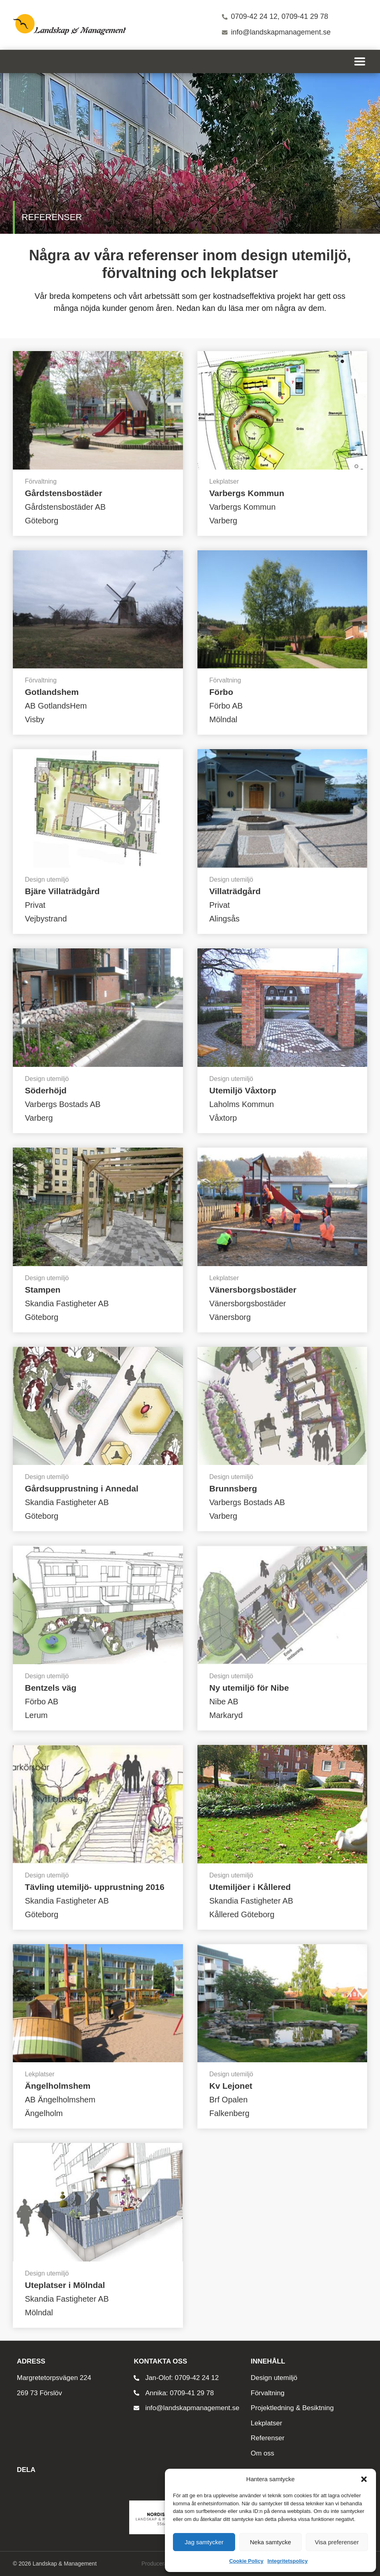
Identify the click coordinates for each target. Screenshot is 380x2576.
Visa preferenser (337, 2542)
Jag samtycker (204, 2542)
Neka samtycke (270, 2542)
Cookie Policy (246, 2561)
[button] (364, 2479)
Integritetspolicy (287, 2561)
